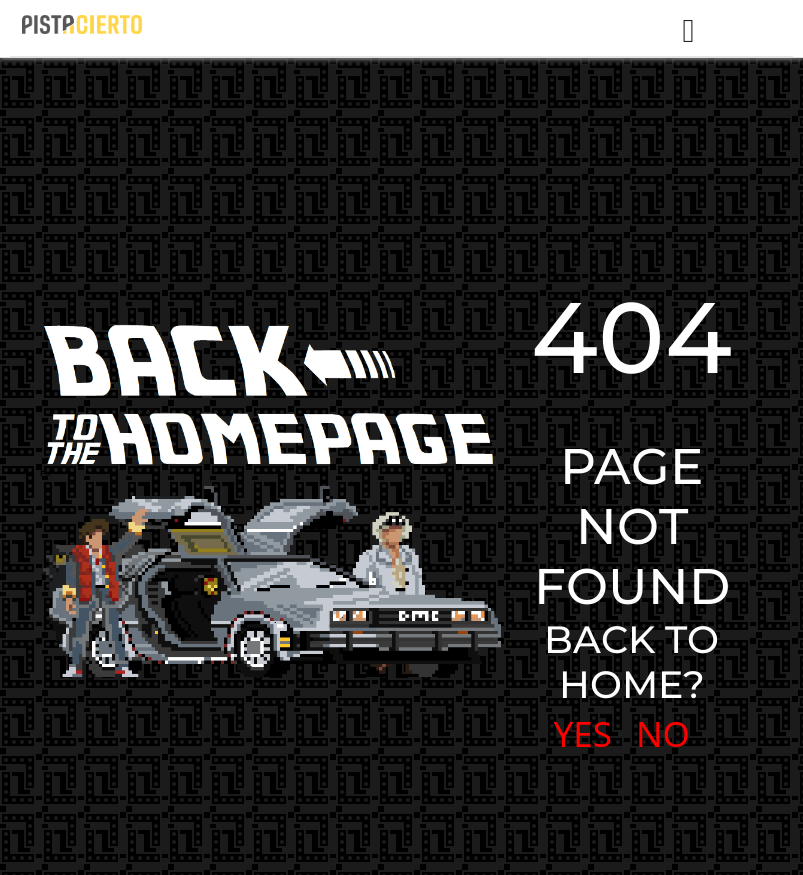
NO (663, 733)
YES (583, 733)
